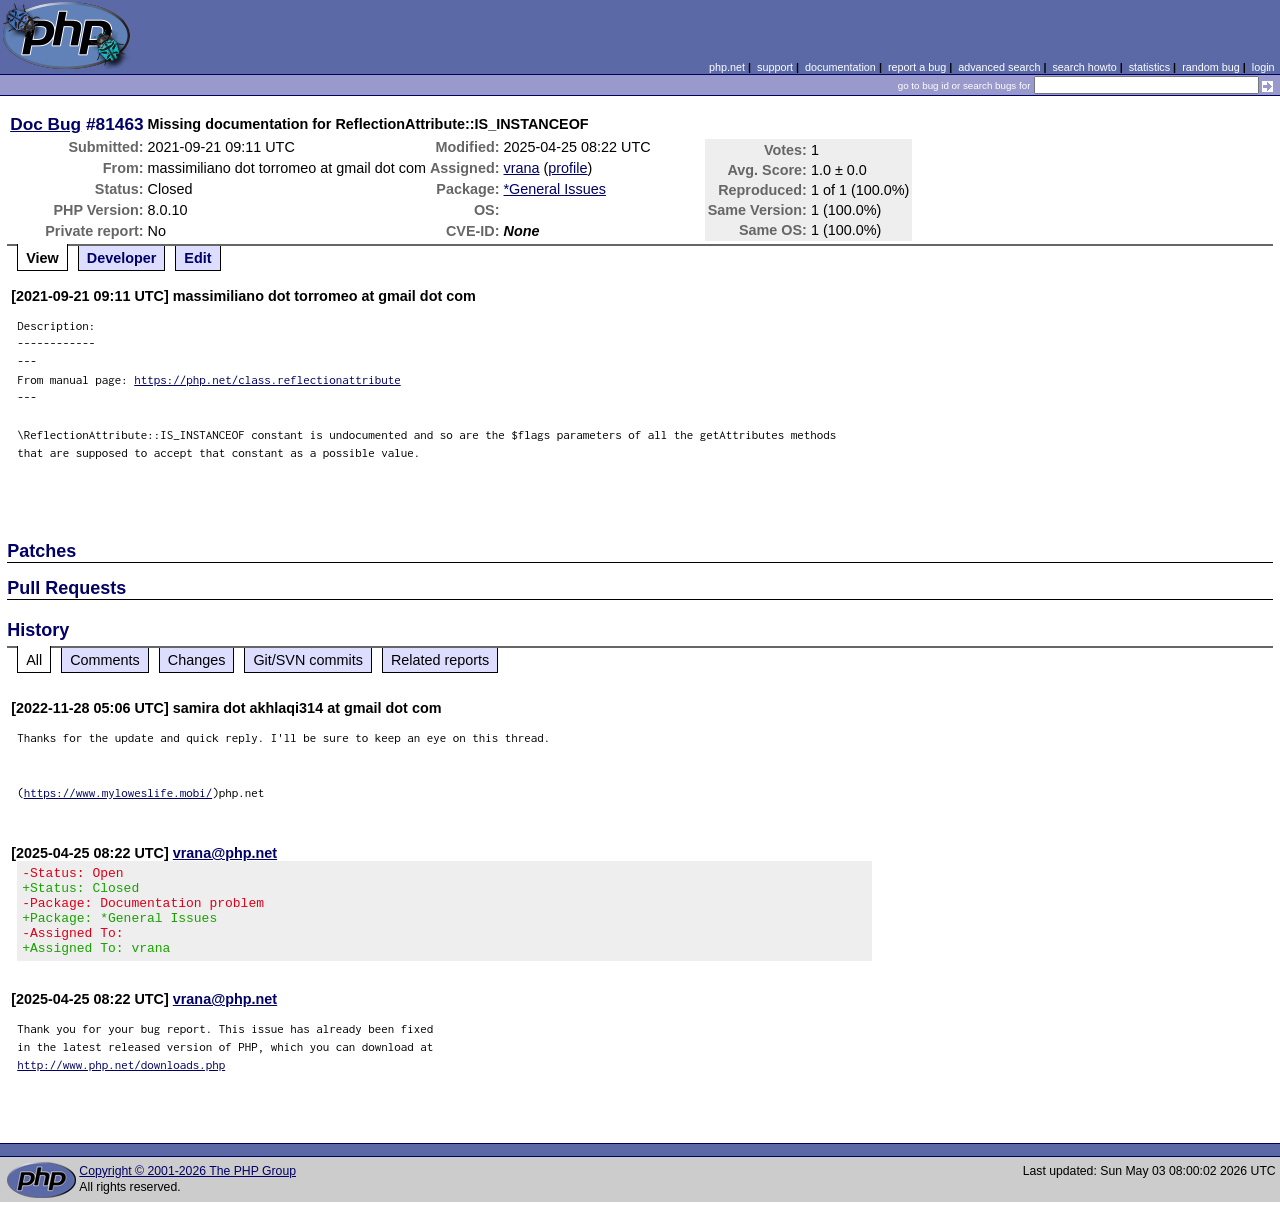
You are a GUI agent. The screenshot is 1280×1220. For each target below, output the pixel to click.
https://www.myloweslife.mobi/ (118, 792)
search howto (1084, 67)
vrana (522, 168)
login (1263, 67)
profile (567, 168)
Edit (197, 258)
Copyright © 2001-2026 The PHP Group (187, 1189)
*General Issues (555, 189)
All (34, 660)
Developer (122, 258)
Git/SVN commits (308, 660)
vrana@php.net (225, 853)
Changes (197, 660)
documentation (840, 67)
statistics (1149, 67)
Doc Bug (45, 124)
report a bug (917, 67)
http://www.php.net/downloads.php (121, 1082)
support (775, 67)
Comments (105, 660)
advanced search (999, 67)
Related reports (440, 660)
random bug (1211, 67)
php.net (727, 67)
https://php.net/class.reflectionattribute (267, 379)
